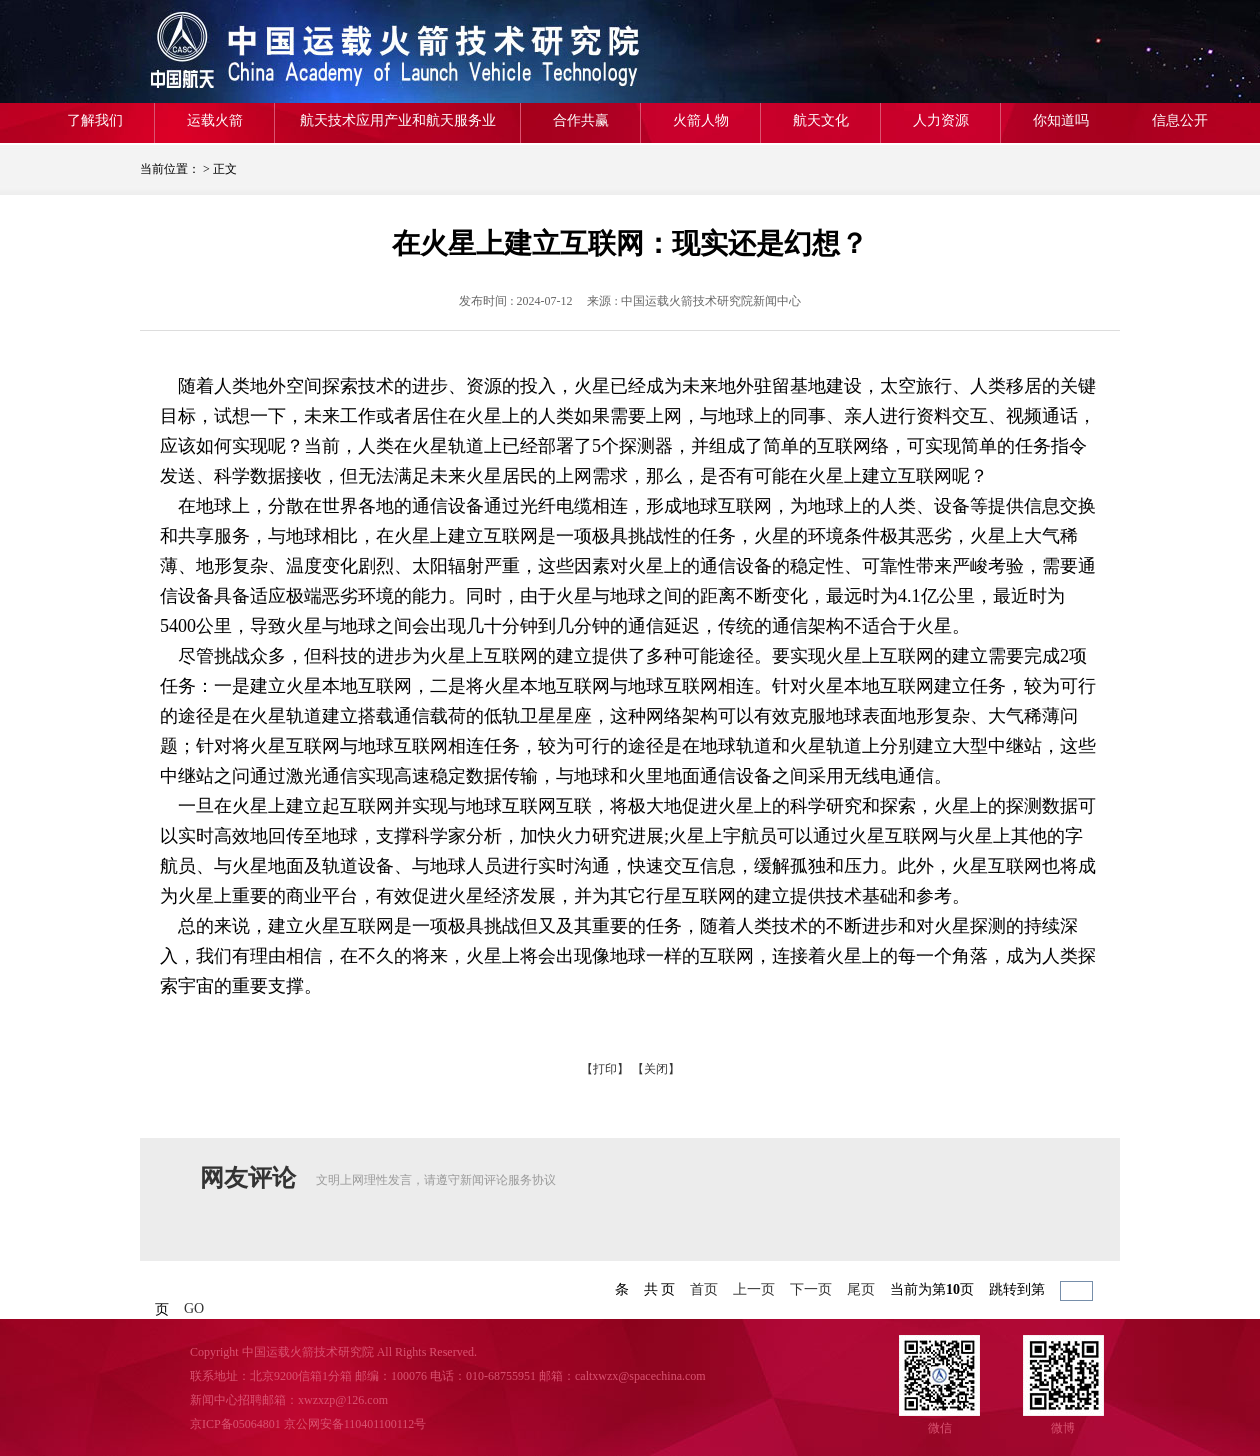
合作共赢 (581, 120)
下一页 (811, 1289)
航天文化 (821, 120)
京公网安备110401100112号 (355, 1424)
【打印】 (605, 1069)
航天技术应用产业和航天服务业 (398, 120)
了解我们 (95, 120)
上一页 (754, 1289)
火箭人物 (701, 120)
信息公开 (1180, 120)
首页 (704, 1289)
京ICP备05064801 (235, 1424)
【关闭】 (656, 1069)
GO (194, 1308)
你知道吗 (1061, 120)
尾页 (861, 1289)
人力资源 (941, 120)
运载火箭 (215, 120)
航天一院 (285, 51)
